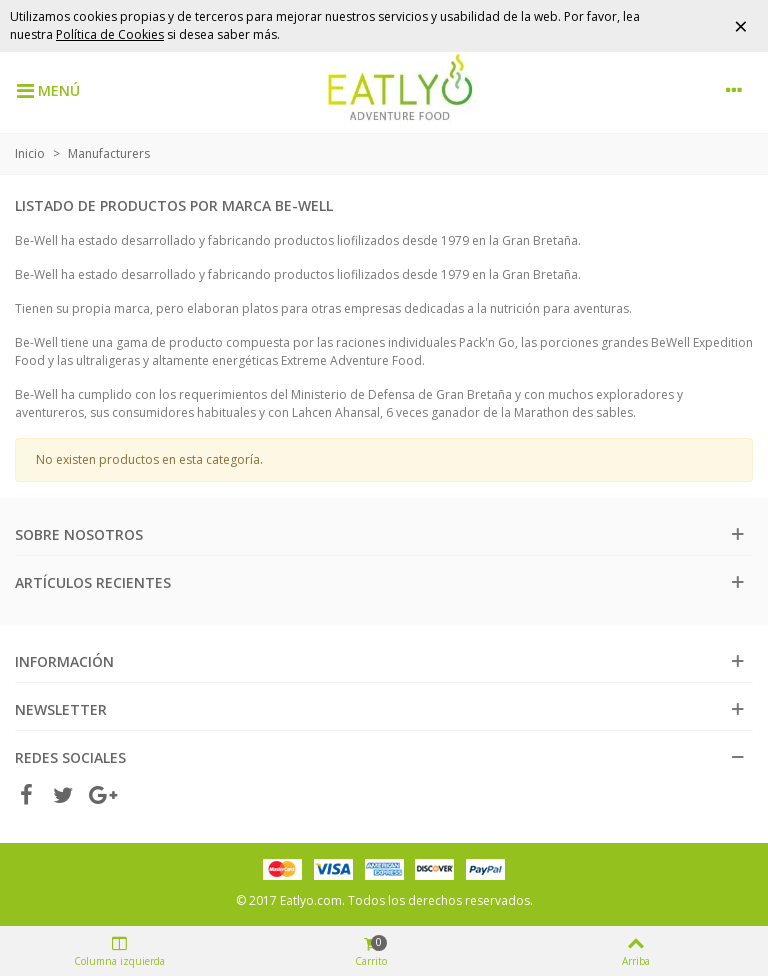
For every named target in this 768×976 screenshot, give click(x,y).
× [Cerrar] (741, 25)
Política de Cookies (110, 34)
